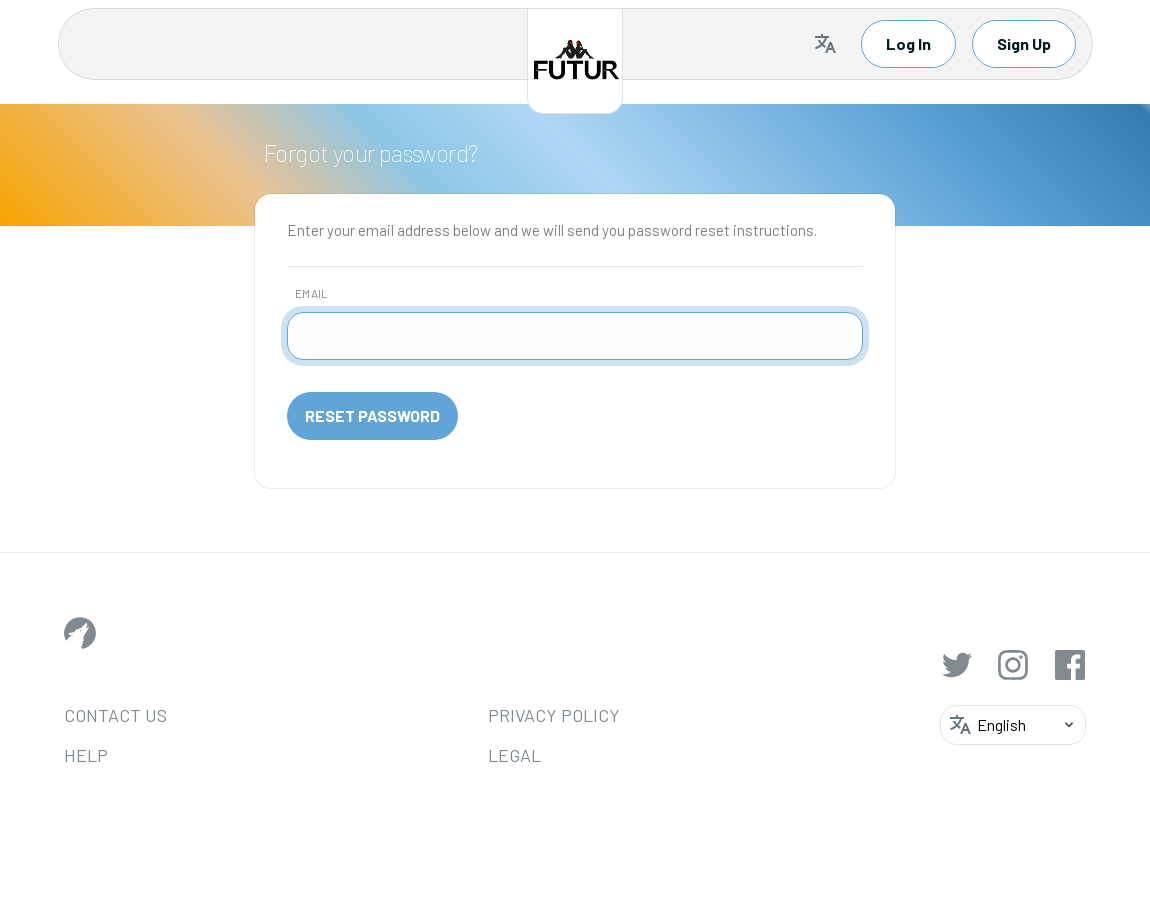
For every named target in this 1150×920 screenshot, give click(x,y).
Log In (908, 43)
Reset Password (372, 415)
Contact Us (115, 715)
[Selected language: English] (825, 44)
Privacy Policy (507, 715)
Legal (467, 755)
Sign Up (1024, 43)
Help (86, 755)
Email (312, 293)
